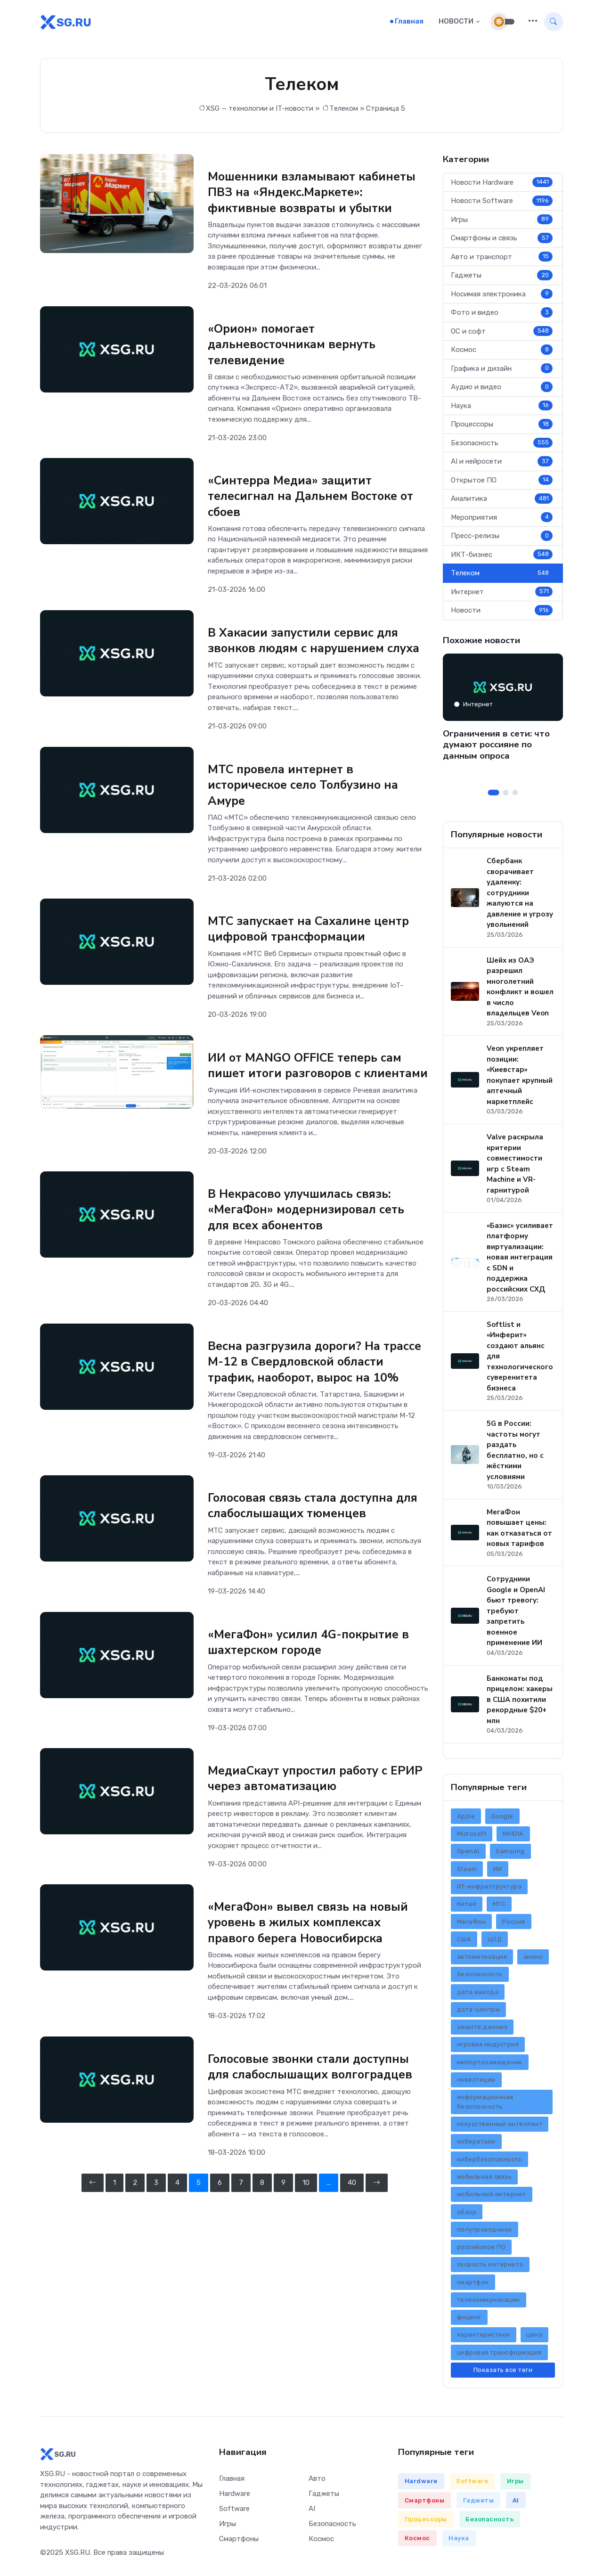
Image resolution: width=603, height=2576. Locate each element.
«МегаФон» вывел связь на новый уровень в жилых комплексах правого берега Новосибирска (310, 1951)
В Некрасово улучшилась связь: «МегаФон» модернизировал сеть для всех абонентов (309, 1224)
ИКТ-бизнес (502, 557)
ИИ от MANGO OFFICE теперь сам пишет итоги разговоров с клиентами (309, 1073)
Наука (502, 408)
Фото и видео (502, 315)
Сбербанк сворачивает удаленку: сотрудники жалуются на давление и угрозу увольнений (520, 895)
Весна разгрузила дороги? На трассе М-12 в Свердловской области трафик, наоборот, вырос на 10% (310, 1383)
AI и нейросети (502, 464)
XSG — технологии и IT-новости (259, 111)
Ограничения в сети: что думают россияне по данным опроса (496, 747)
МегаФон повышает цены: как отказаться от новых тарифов (519, 1531)
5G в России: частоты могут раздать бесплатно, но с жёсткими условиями (515, 1453)
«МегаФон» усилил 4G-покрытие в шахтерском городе (312, 1671)
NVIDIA (513, 1836)
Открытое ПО (502, 483)
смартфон (473, 2285)
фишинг (469, 2319)
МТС (499, 1906)
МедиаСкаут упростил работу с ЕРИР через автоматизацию (302, 1807)
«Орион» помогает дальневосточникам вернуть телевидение (295, 346)
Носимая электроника (502, 297)
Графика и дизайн (502, 371)
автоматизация (482, 1959)
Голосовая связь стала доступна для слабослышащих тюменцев (317, 1535)
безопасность (480, 1976)
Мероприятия (502, 520)
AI (312, 2511)
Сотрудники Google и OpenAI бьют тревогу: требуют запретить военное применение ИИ (516, 1614)
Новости (502, 613)
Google (502, 1819)
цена (534, 2337)
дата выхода (478, 1994)
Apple (466, 1819)
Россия (513, 1924)
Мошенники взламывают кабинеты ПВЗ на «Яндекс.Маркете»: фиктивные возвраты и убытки (315, 195)
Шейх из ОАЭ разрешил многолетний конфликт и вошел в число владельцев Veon (520, 989)
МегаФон (471, 1924)
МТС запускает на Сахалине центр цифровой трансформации (312, 929)
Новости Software (502, 203)
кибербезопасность (489, 2162)
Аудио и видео (502, 389)
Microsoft (472, 1836)
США (464, 1942)
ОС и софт (502, 334)
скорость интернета (490, 2267)
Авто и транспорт (502, 259)
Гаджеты (502, 278)
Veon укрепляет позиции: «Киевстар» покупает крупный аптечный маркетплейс (520, 1078)
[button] (533, 23)
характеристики (483, 2337)
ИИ (497, 1871)
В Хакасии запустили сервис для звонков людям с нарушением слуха (317, 641)
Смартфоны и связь (502, 241)
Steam (467, 1871)
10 (306, 2210)
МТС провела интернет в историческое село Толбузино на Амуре (307, 785)
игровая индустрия (488, 2047)
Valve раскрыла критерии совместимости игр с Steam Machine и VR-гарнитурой (515, 1166)
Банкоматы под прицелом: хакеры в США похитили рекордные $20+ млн (520, 1702)
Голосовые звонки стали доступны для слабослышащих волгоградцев (314, 2094)
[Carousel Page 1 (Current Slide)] (493, 796)
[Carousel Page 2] (506, 796)
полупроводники (484, 2232)
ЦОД (495, 1942)
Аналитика (502, 501)
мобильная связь (484, 2179)
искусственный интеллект (500, 2126)
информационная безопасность (485, 2104)
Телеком (343, 111)
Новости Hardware (502, 185)
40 (352, 2210)
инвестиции (476, 2082)
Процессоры (502, 427)
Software (234, 2511)
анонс (533, 1959)
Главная (409, 22)
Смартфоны (239, 2541)
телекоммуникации (488, 2302)
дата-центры (478, 2012)
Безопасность (502, 446)
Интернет (502, 594)
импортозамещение (489, 2065)
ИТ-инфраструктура (489, 1889)
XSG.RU (77, 2555)
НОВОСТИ (456, 22)
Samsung (510, 1853)
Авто (317, 2481)
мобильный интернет (491, 2196)
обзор (467, 2214)
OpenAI (468, 1853)
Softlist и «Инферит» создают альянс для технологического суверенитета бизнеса (520, 1359)
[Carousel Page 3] (515, 796)
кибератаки (476, 2144)
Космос (502, 352)
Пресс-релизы (502, 538)
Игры (502, 222)
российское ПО (481, 2249)
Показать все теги (503, 2372)
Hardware (234, 2496)
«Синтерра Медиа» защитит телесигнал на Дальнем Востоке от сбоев (314, 498)
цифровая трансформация (499, 2355)
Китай (467, 1906)
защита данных (482, 2029)
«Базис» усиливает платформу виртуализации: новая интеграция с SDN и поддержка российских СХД (520, 1260)
